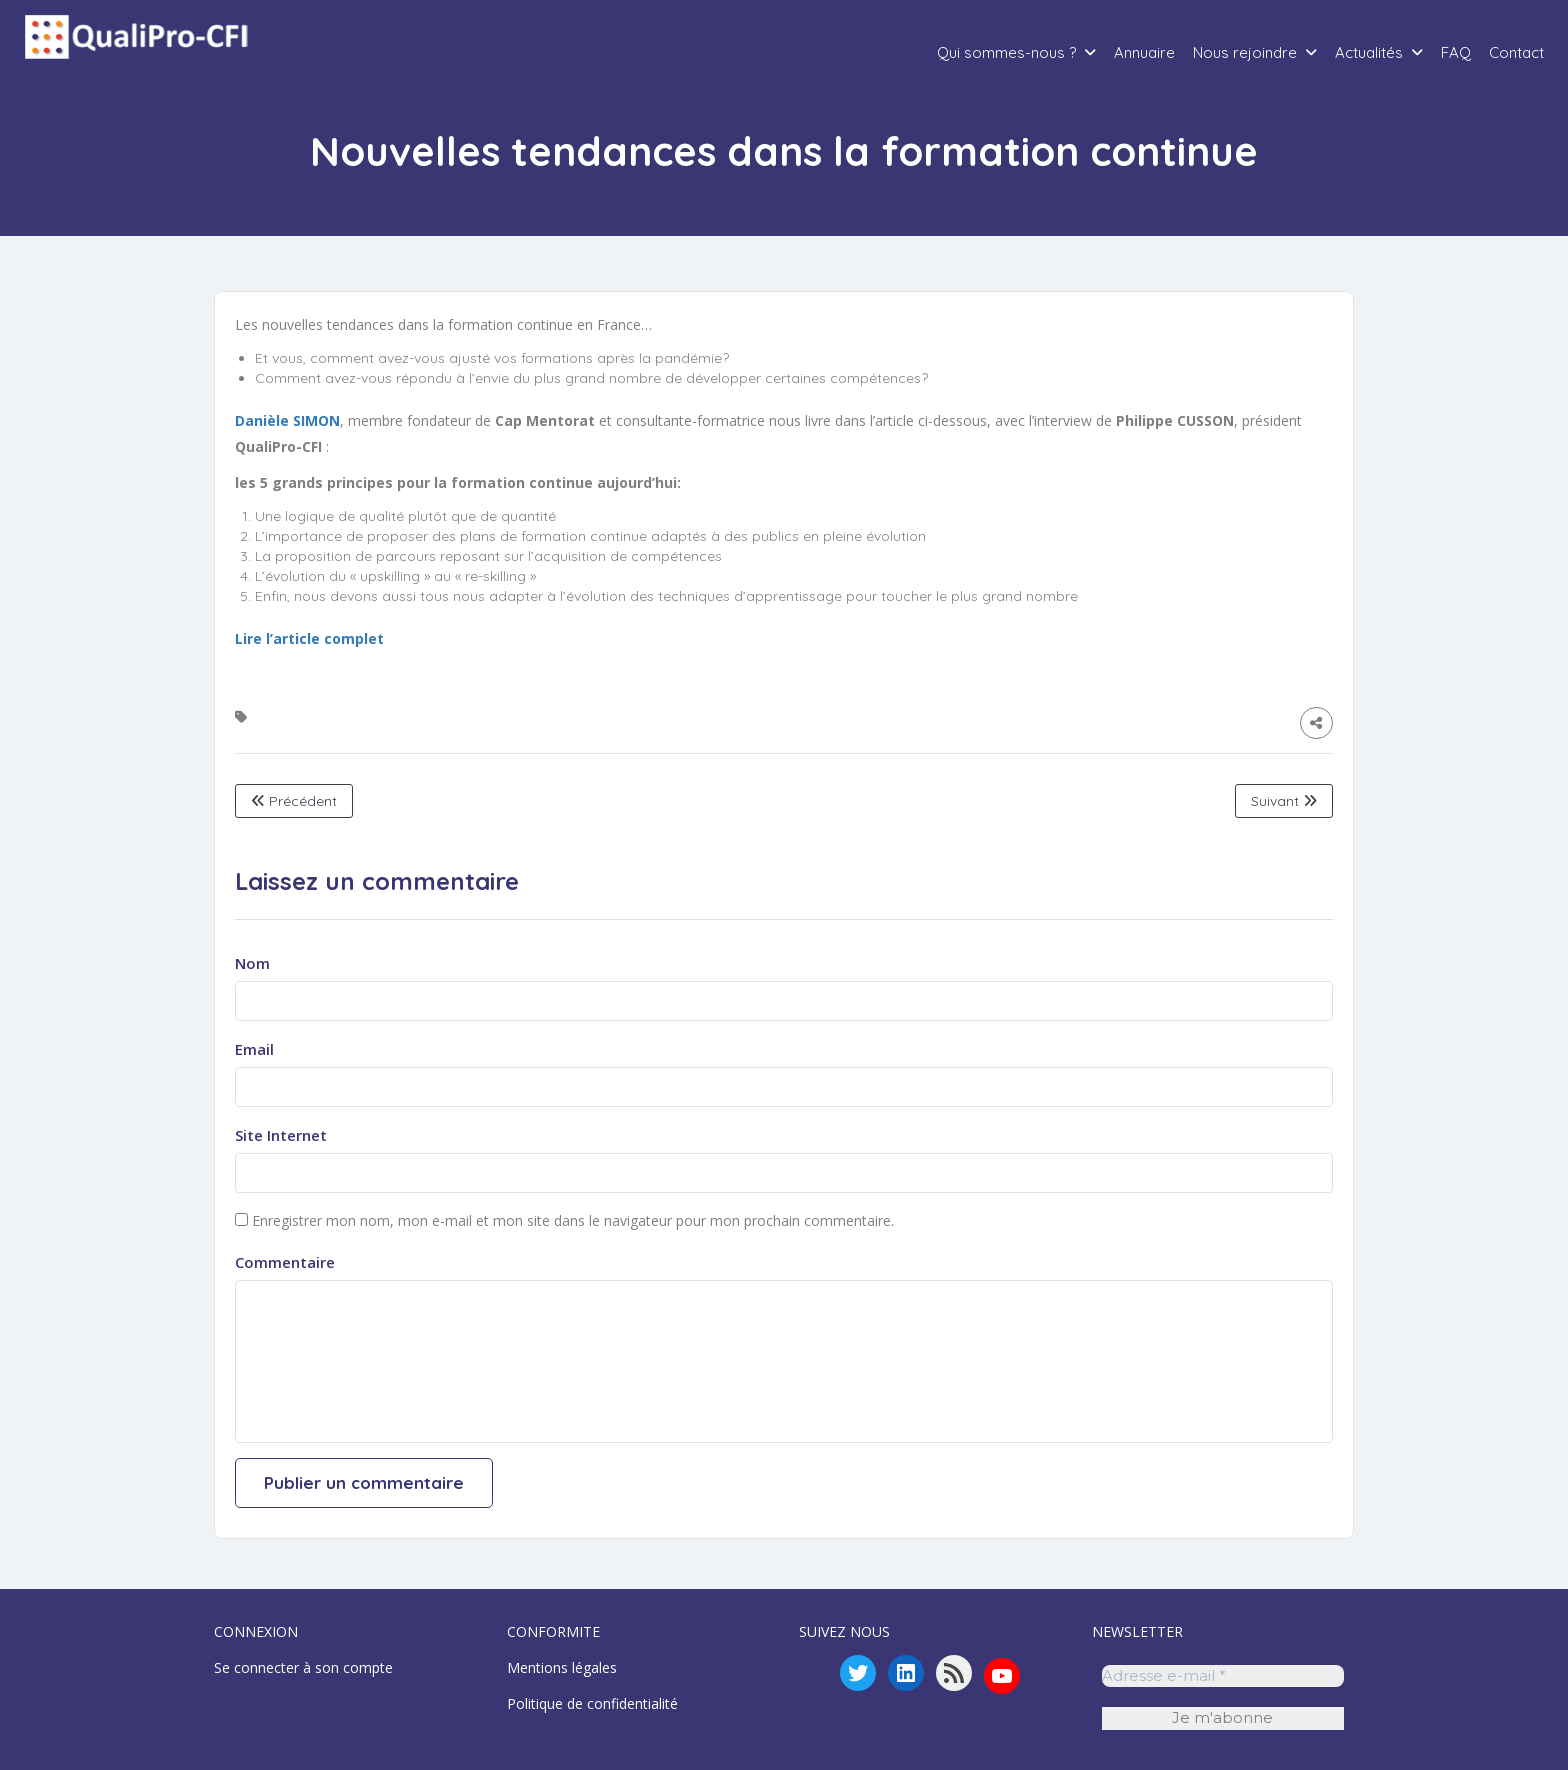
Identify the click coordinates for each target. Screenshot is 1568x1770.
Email (254, 1049)
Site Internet (281, 1135)
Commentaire (285, 1262)
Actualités (1369, 52)
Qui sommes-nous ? (1006, 52)
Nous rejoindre (1245, 52)
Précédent (294, 801)
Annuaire (1144, 52)
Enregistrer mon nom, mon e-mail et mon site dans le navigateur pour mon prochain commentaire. (573, 1220)
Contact (1516, 52)
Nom (252, 963)
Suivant (1284, 801)
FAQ (1456, 52)
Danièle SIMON (287, 420)
